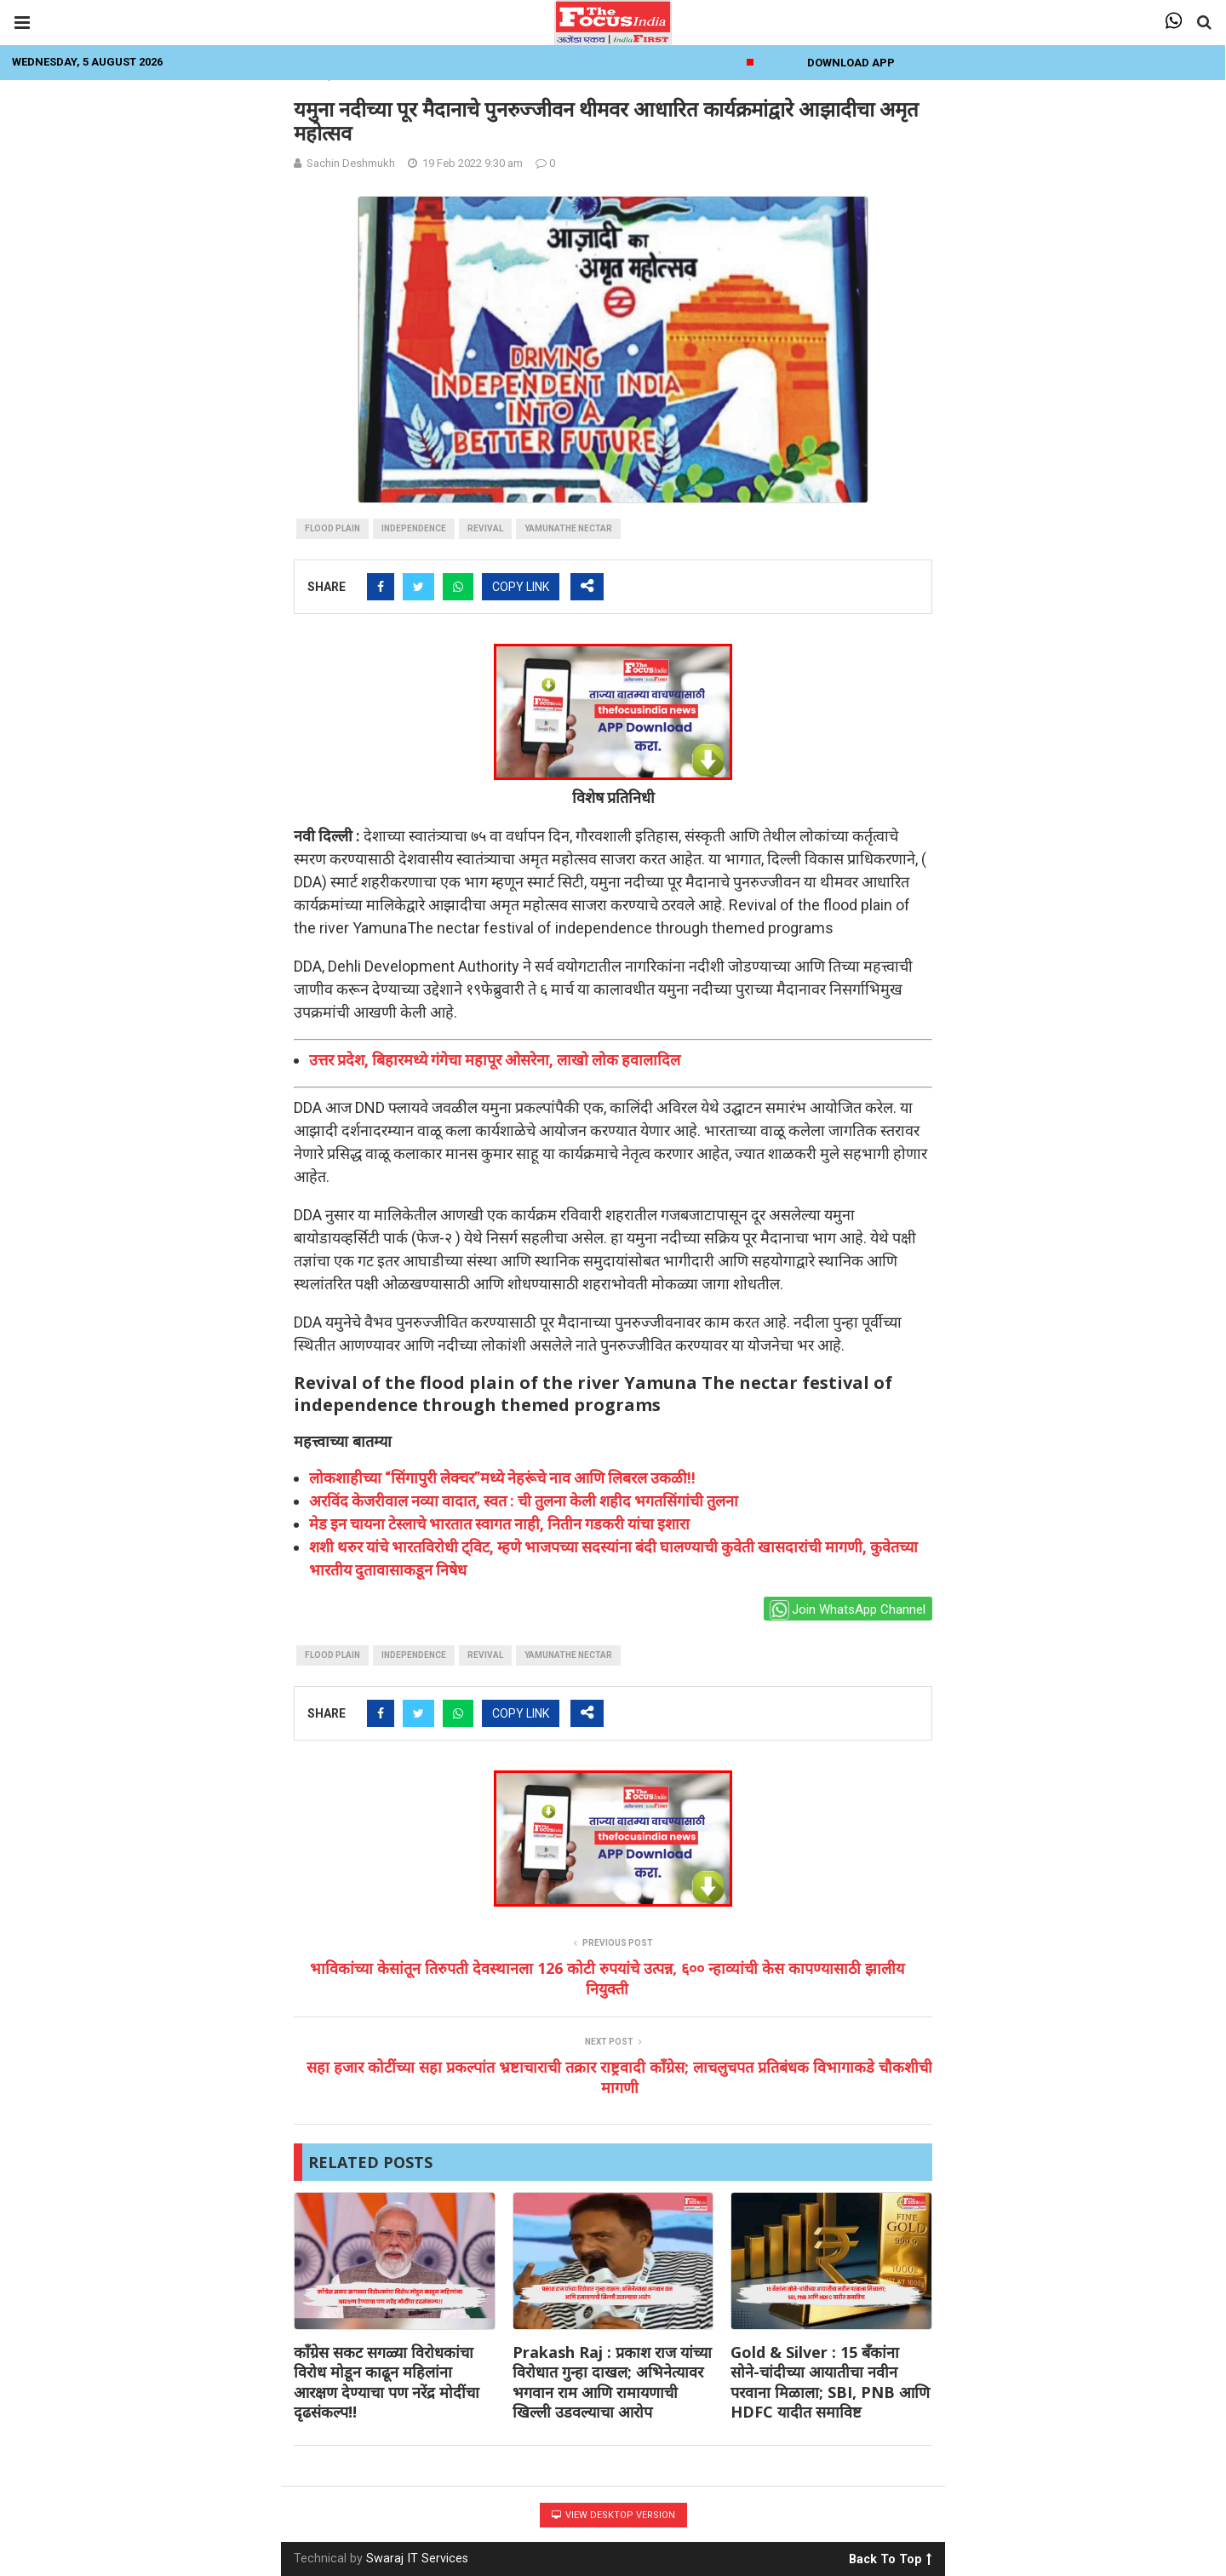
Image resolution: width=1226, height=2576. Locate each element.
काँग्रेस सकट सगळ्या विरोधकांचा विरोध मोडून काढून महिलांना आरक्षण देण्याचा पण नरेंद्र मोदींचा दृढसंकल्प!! (386, 2382)
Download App (851, 62)
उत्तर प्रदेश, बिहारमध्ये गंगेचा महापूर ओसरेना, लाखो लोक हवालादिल (494, 1060)
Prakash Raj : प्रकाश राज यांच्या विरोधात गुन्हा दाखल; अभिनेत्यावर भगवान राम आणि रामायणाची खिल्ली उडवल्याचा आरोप (612, 2382)
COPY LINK (520, 587)
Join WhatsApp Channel (847, 1610)
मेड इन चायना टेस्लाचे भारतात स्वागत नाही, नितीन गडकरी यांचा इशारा (499, 1524)
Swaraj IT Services (417, 2558)
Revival (485, 528)
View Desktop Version (613, 2515)
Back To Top (890, 2556)
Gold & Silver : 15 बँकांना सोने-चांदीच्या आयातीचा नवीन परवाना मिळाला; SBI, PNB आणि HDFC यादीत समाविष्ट (830, 2382)
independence (413, 528)
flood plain (332, 528)
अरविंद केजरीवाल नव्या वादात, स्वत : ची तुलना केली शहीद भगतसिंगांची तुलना (523, 1501)
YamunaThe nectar (568, 528)
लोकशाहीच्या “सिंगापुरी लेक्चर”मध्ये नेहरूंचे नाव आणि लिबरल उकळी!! (502, 1478)
